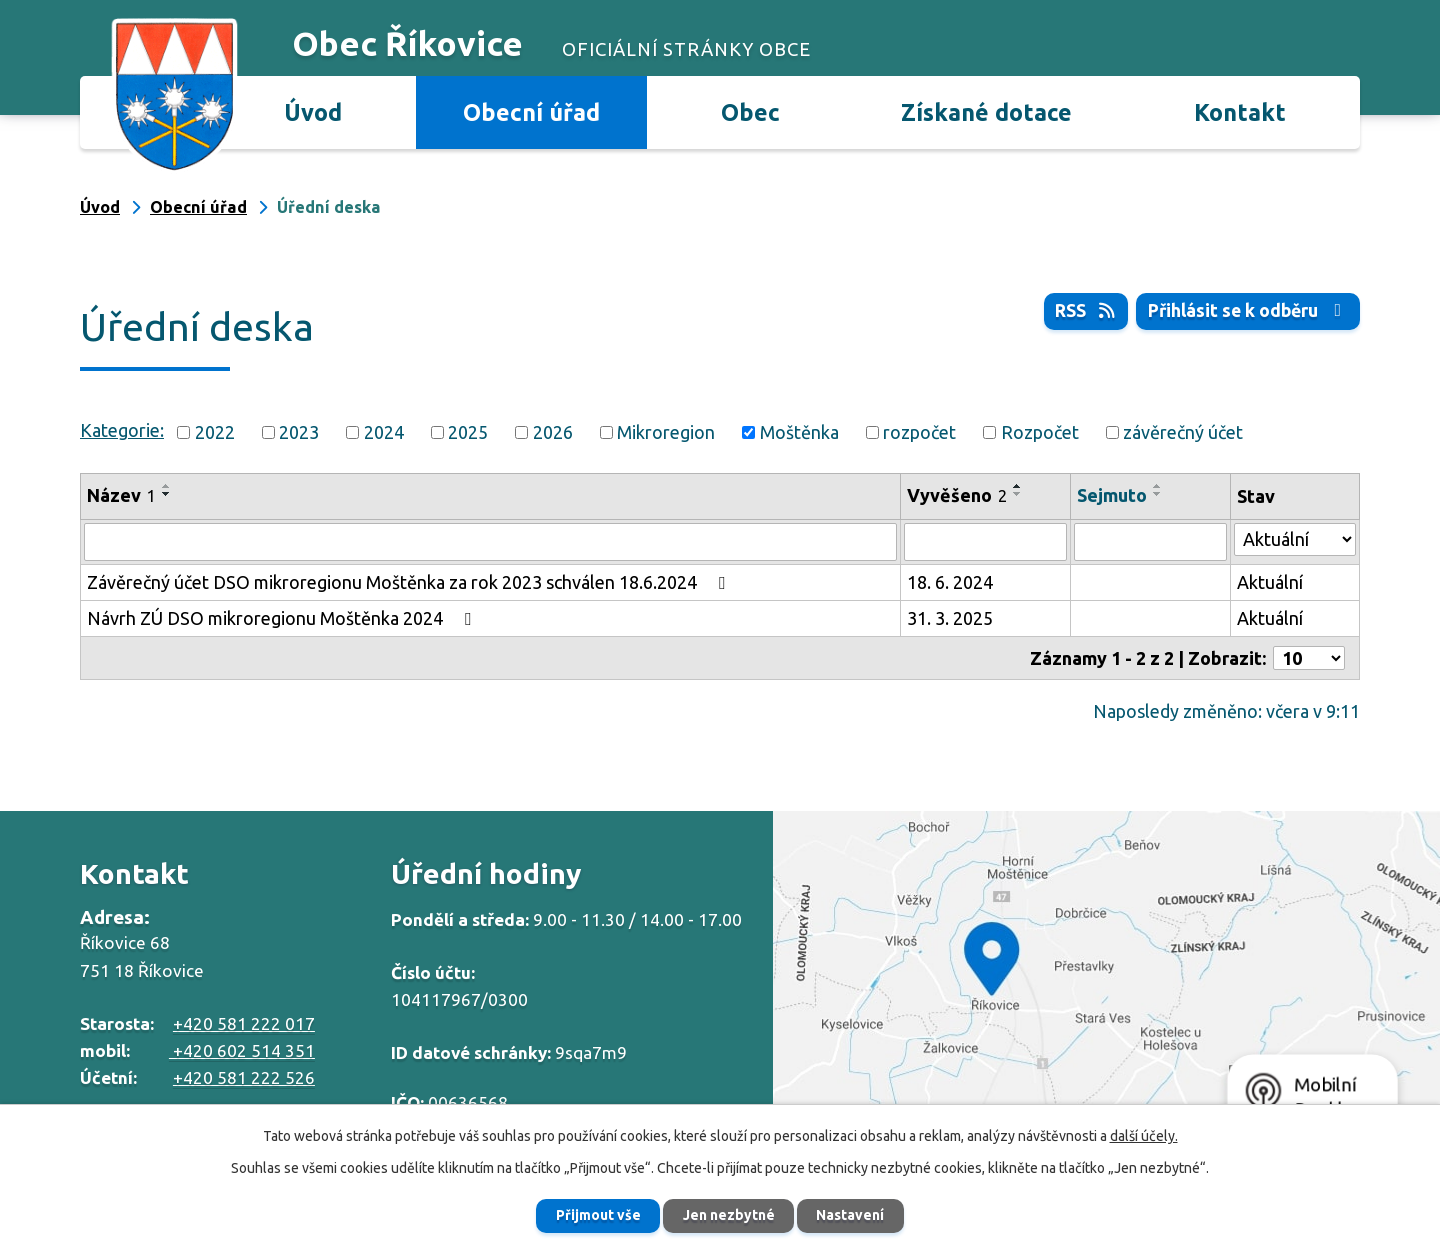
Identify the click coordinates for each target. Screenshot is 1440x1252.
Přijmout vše (595, 1215)
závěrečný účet (1183, 432)
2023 (299, 432)
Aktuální (1270, 582)
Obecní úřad (531, 112)
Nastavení (854, 1215)
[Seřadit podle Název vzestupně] (167, 486)
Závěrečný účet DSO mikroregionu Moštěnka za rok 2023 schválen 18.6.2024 (410, 582)
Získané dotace (986, 112)
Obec (750, 112)
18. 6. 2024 (950, 582)
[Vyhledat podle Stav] (1295, 539)
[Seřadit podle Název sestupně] (167, 494)
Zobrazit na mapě (1106, 979)
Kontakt (1240, 112)
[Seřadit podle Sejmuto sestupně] (1158, 494)
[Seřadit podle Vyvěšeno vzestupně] (1018, 486)
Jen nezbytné (729, 1215)
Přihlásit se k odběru (1247, 311)
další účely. (1144, 1135)
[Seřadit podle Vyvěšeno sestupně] (1018, 494)
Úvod (313, 112)
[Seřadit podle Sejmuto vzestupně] (1158, 486)
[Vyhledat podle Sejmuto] (1150, 542)
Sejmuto (1112, 495)
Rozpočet (1040, 432)
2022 (215, 432)
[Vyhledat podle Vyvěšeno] (986, 542)
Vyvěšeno (957, 495)
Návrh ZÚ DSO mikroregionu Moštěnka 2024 (283, 618)
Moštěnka (799, 432)
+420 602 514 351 (242, 1050)
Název (121, 495)
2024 (384, 432)
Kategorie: (122, 430)
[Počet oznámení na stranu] (1309, 658)
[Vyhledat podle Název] (490, 542)
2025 (468, 432)
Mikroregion (666, 432)
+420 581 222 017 (244, 1023)
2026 (553, 432)
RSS (1082, 311)
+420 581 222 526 (244, 1077)
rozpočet (919, 432)
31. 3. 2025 (950, 618)
